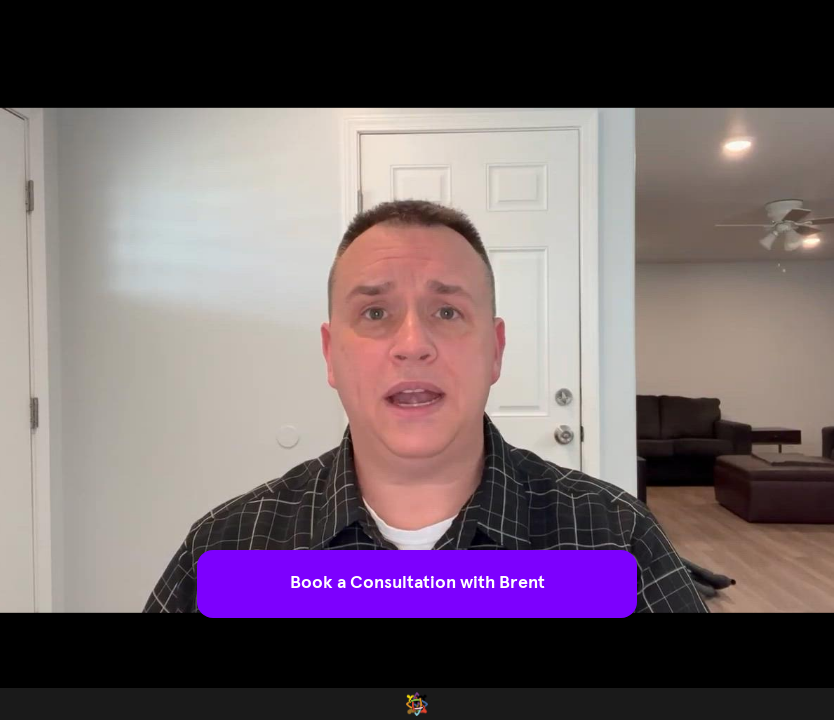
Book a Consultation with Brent (417, 583)
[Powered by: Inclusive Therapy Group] (417, 704)
